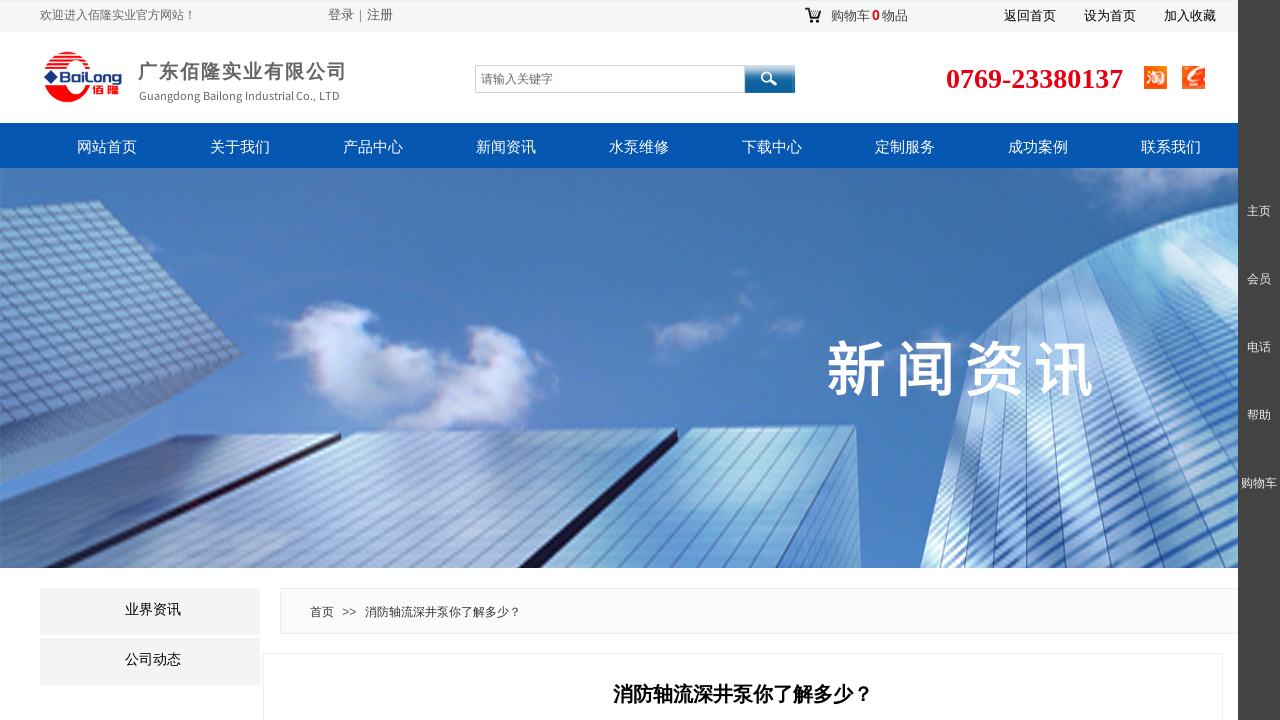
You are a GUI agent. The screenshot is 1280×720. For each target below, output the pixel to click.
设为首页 (1110, 15)
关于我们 (240, 147)
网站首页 (107, 147)
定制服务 (905, 147)
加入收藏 (1190, 15)
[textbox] (610, 79)
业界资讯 (153, 609)
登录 (341, 14)
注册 (380, 14)
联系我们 (1171, 147)
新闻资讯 (506, 147)
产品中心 (373, 147)
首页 (322, 612)
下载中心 (772, 147)
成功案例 (1038, 147)
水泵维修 (639, 147)
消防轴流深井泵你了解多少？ (443, 612)
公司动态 (153, 659)
